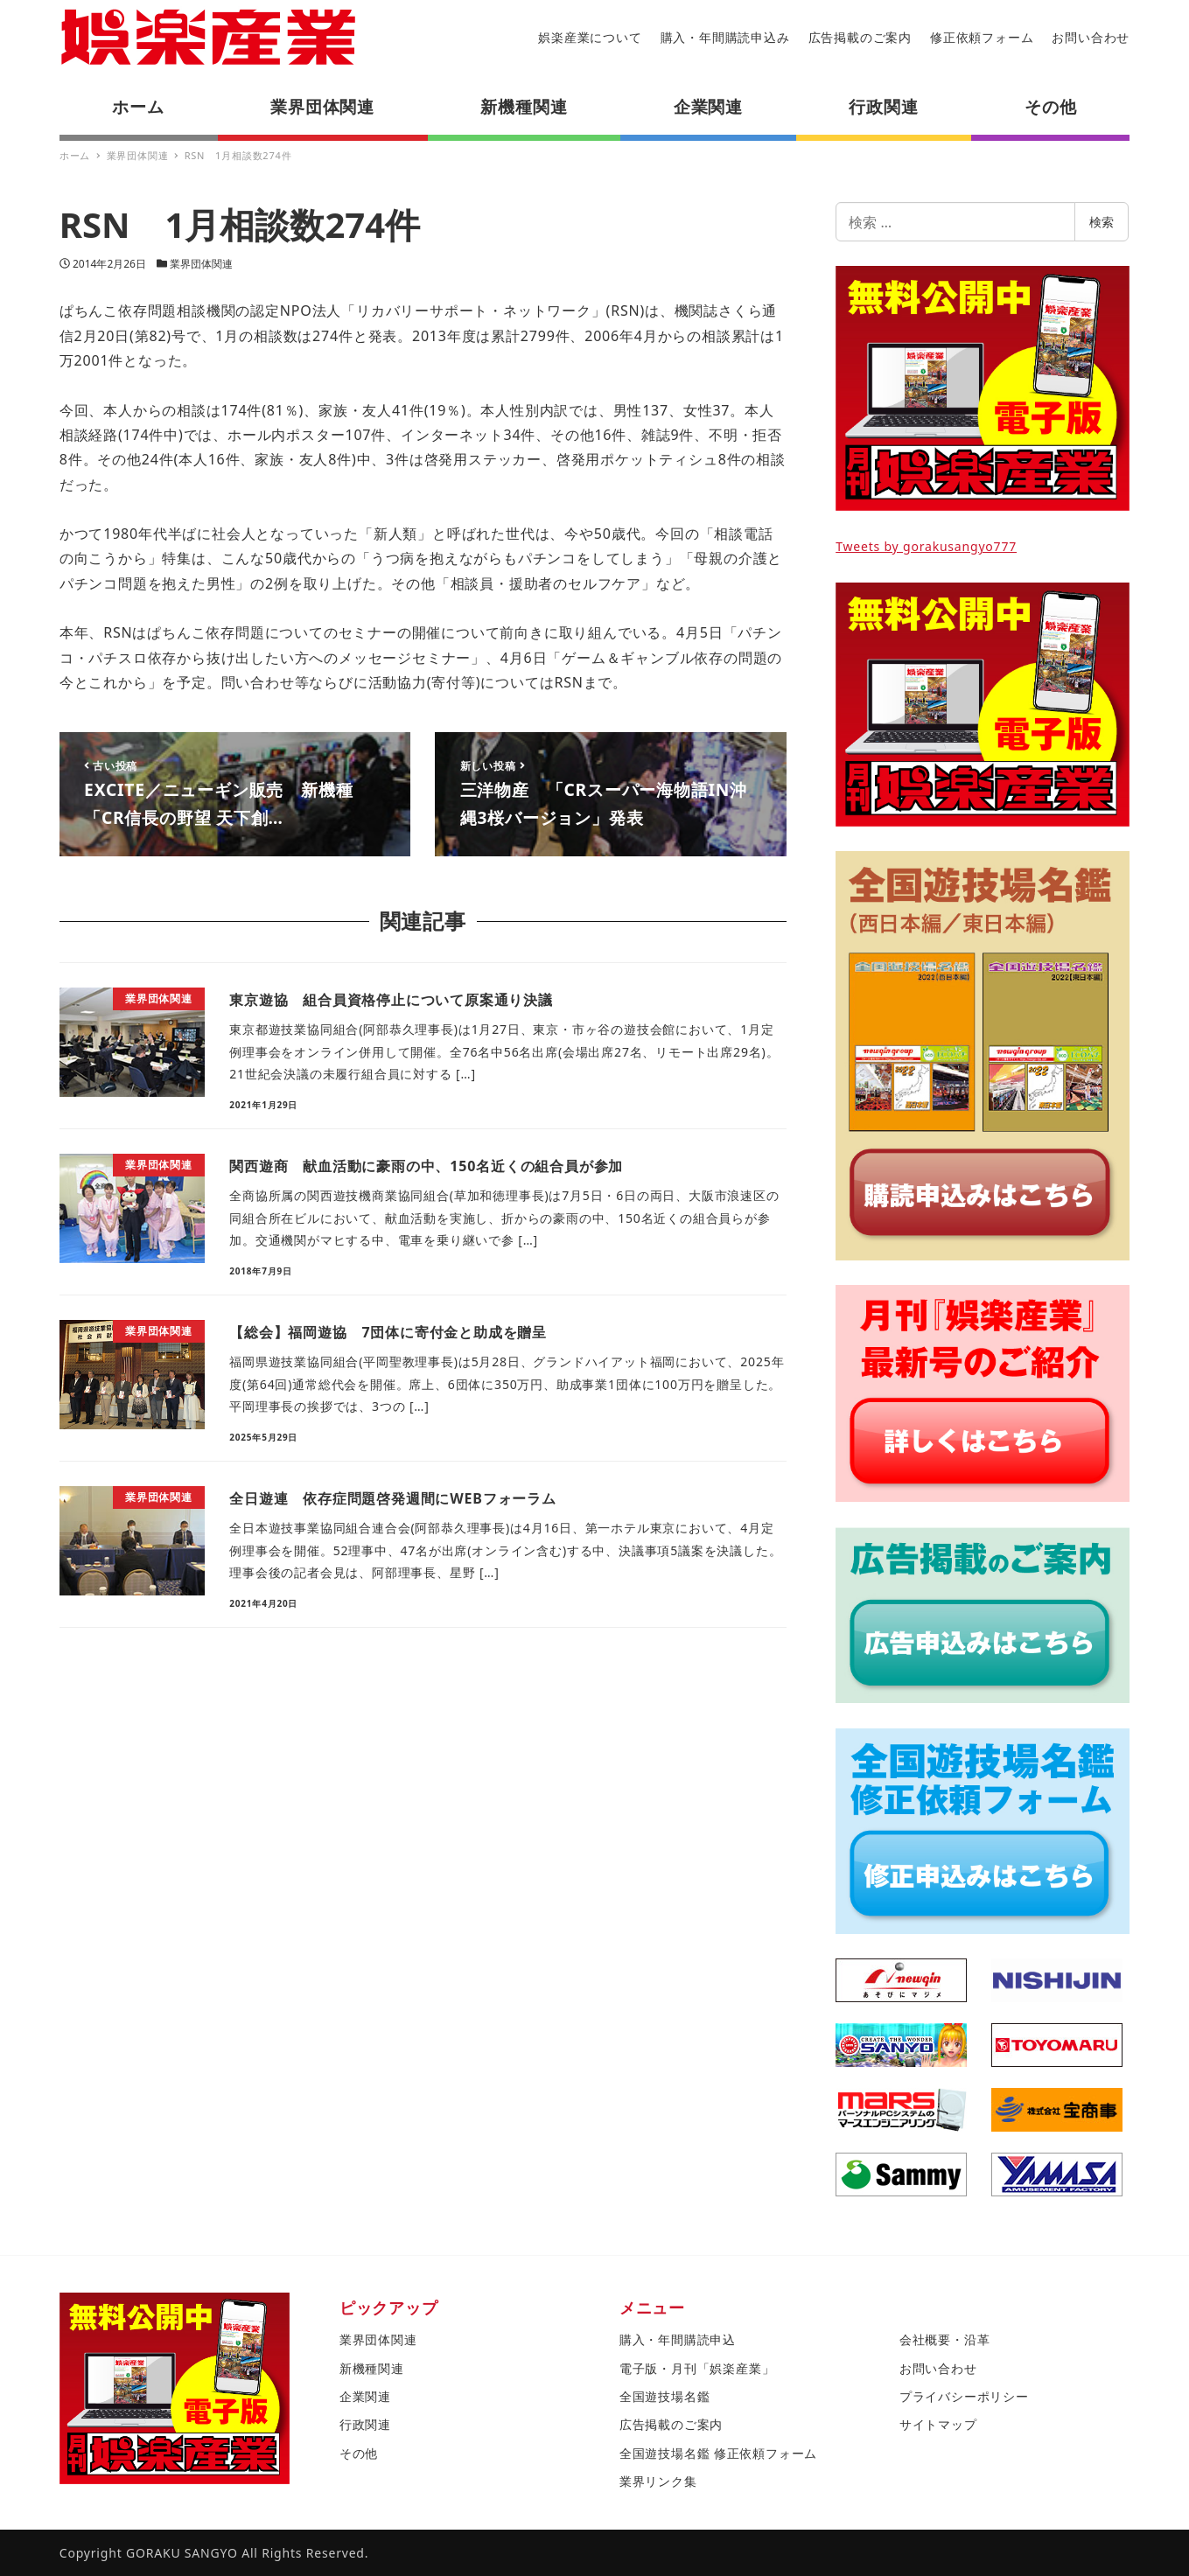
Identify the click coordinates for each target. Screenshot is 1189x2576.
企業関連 (365, 2396)
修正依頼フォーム (981, 37)
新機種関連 (371, 2368)
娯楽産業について (589, 37)
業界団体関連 (201, 263)
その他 (358, 2453)
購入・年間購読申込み (725, 37)
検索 (1101, 221)
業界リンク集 (658, 2481)
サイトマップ (938, 2424)
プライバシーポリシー (964, 2396)
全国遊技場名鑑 (664, 2396)
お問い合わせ (1091, 37)
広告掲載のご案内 (860, 37)
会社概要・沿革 (944, 2339)
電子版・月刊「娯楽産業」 (697, 2368)
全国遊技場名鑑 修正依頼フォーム (718, 2453)
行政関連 (365, 2424)
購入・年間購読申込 (677, 2339)
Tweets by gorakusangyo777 (926, 546)
